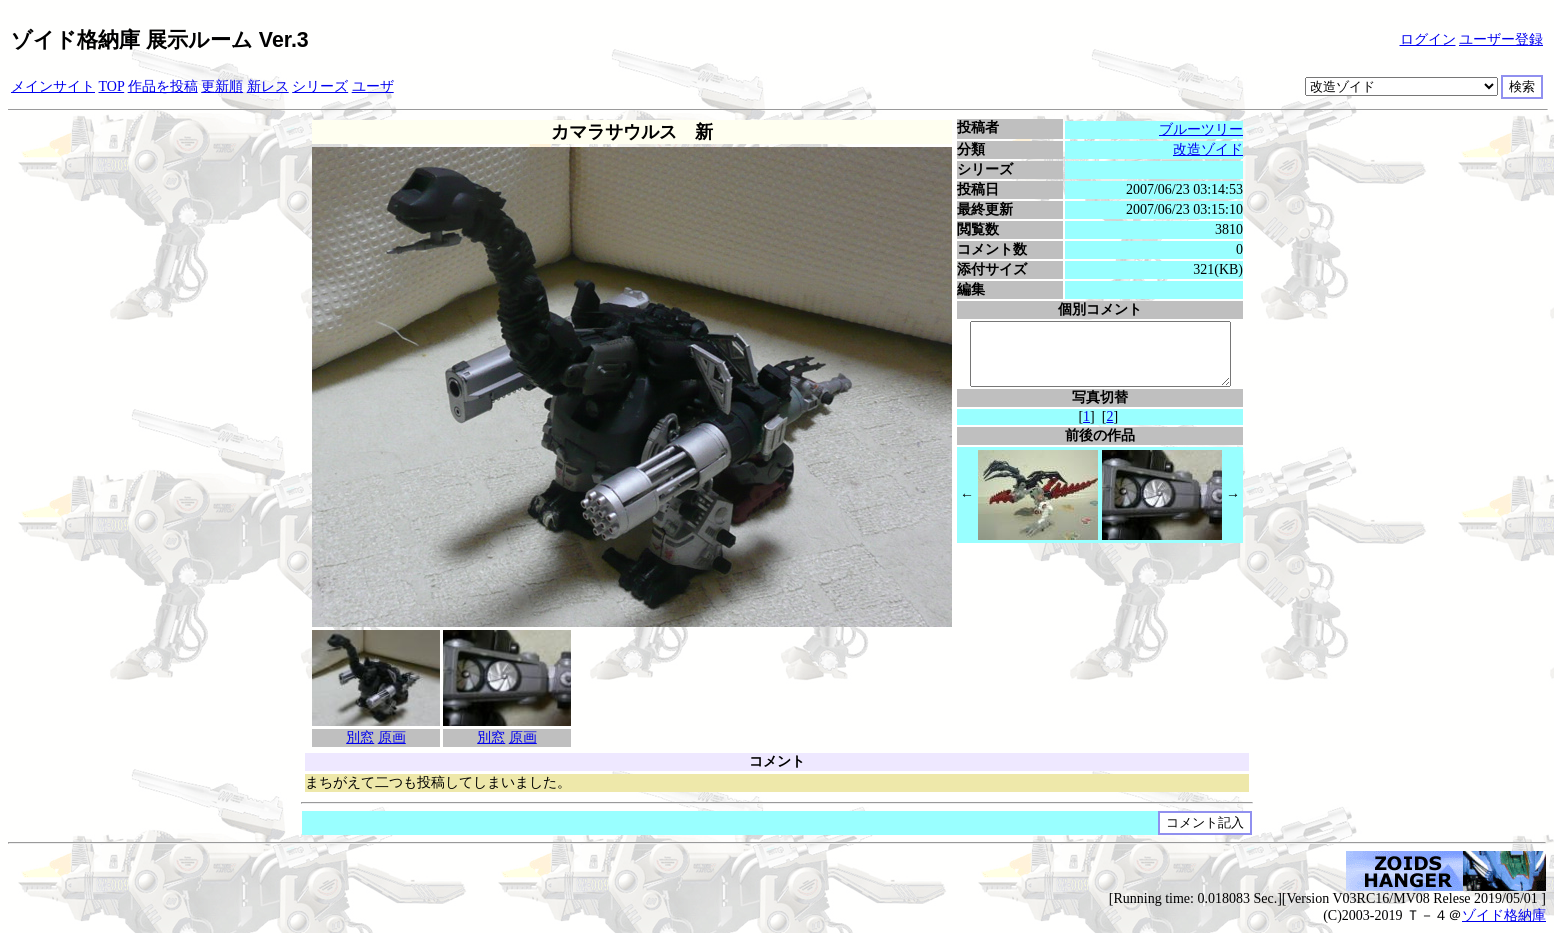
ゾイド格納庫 (1504, 915)
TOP (112, 86)
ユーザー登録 (1501, 39)
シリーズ (320, 86)
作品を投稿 (163, 86)
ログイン (1428, 39)
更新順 (222, 86)
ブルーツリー (1204, 129)
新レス (268, 86)
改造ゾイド (1211, 149)
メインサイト (53, 86)
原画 (389, 737)
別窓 (358, 737)
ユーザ (373, 86)
